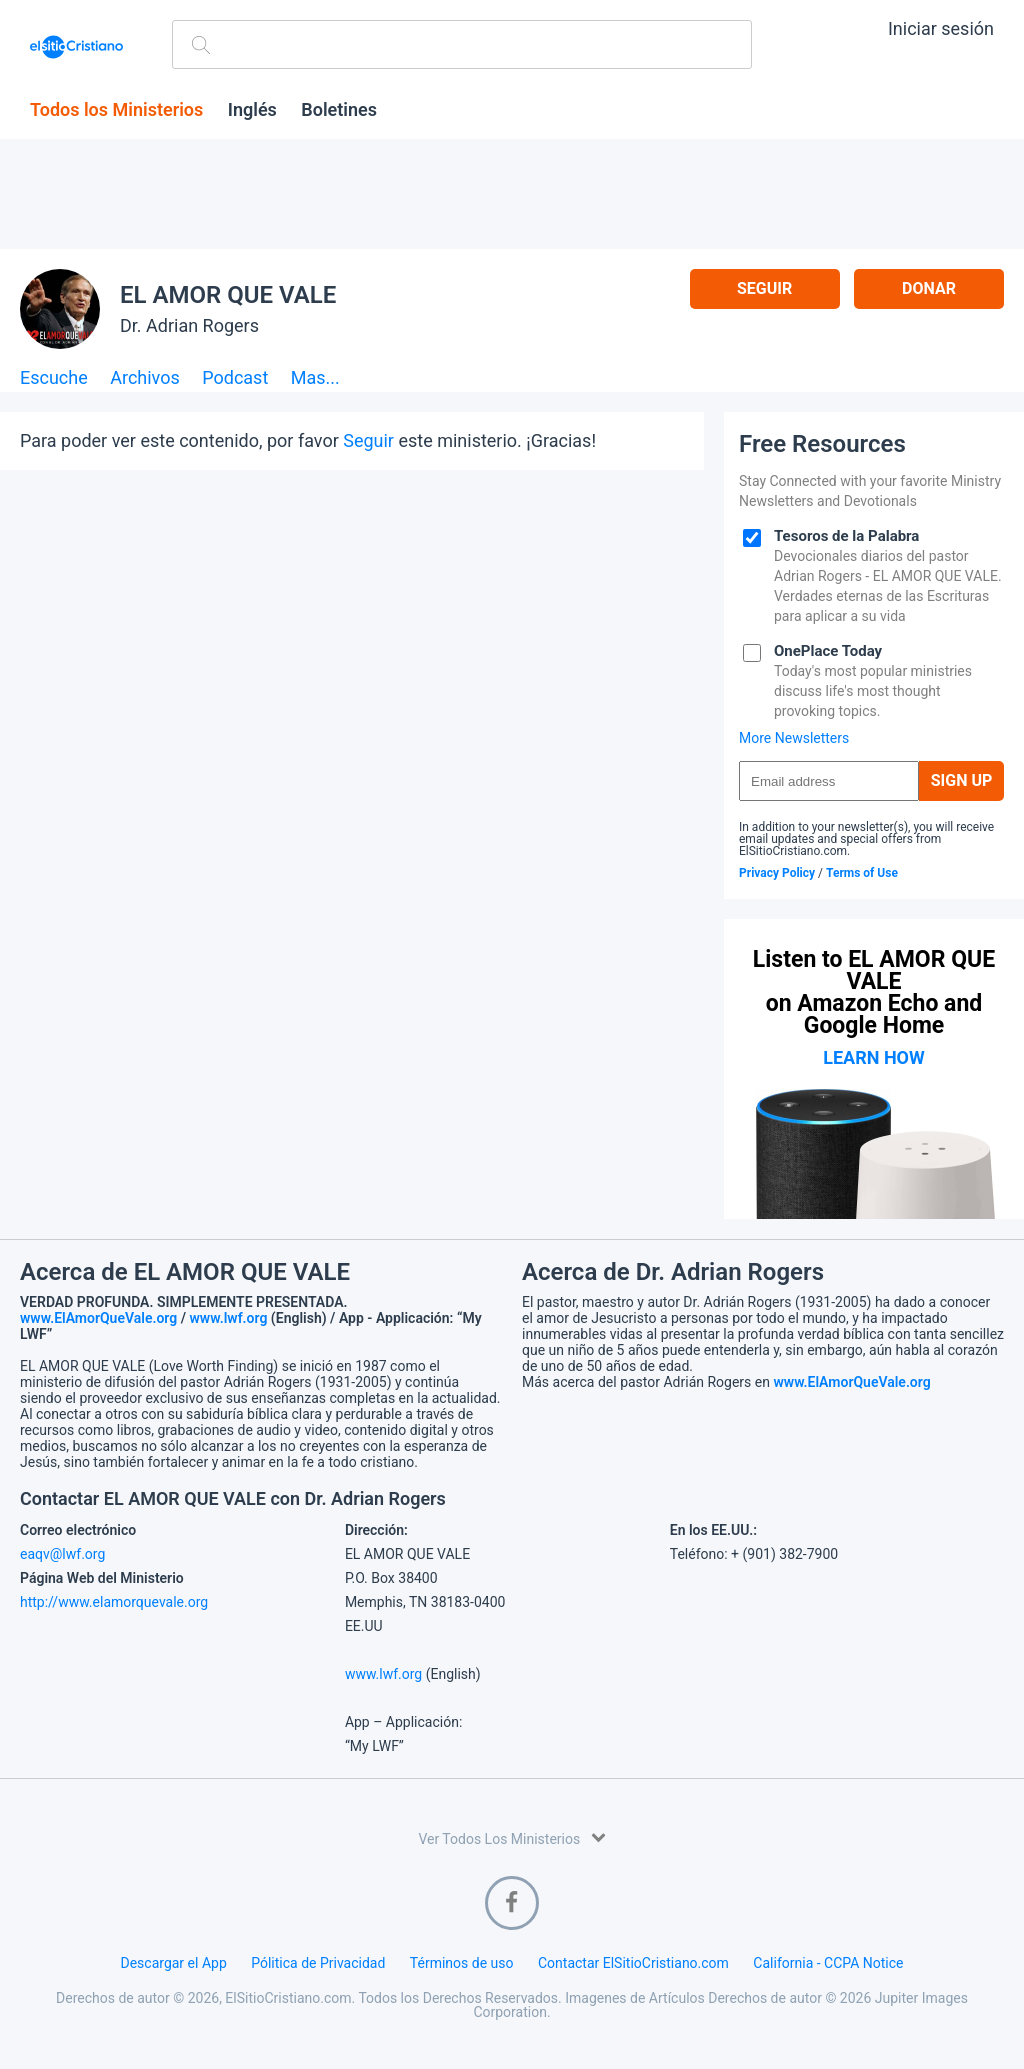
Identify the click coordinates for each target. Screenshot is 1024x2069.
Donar (929, 288)
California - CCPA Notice (828, 1963)
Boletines (339, 110)
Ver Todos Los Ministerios (511, 1837)
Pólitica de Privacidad (318, 1963)
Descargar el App (174, 1963)
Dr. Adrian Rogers (189, 325)
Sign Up (962, 780)
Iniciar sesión (941, 28)
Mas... (315, 378)
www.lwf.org (229, 1318)
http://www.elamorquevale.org (114, 1602)
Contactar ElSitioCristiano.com (633, 1963)
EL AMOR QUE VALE (228, 295)
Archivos (145, 378)
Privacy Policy (777, 873)
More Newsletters (794, 738)
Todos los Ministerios (116, 110)
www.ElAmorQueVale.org (98, 1318)
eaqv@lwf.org (62, 1554)
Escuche (54, 378)
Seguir (764, 288)
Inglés (252, 110)
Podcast (235, 378)
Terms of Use (862, 873)
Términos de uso (462, 1963)
